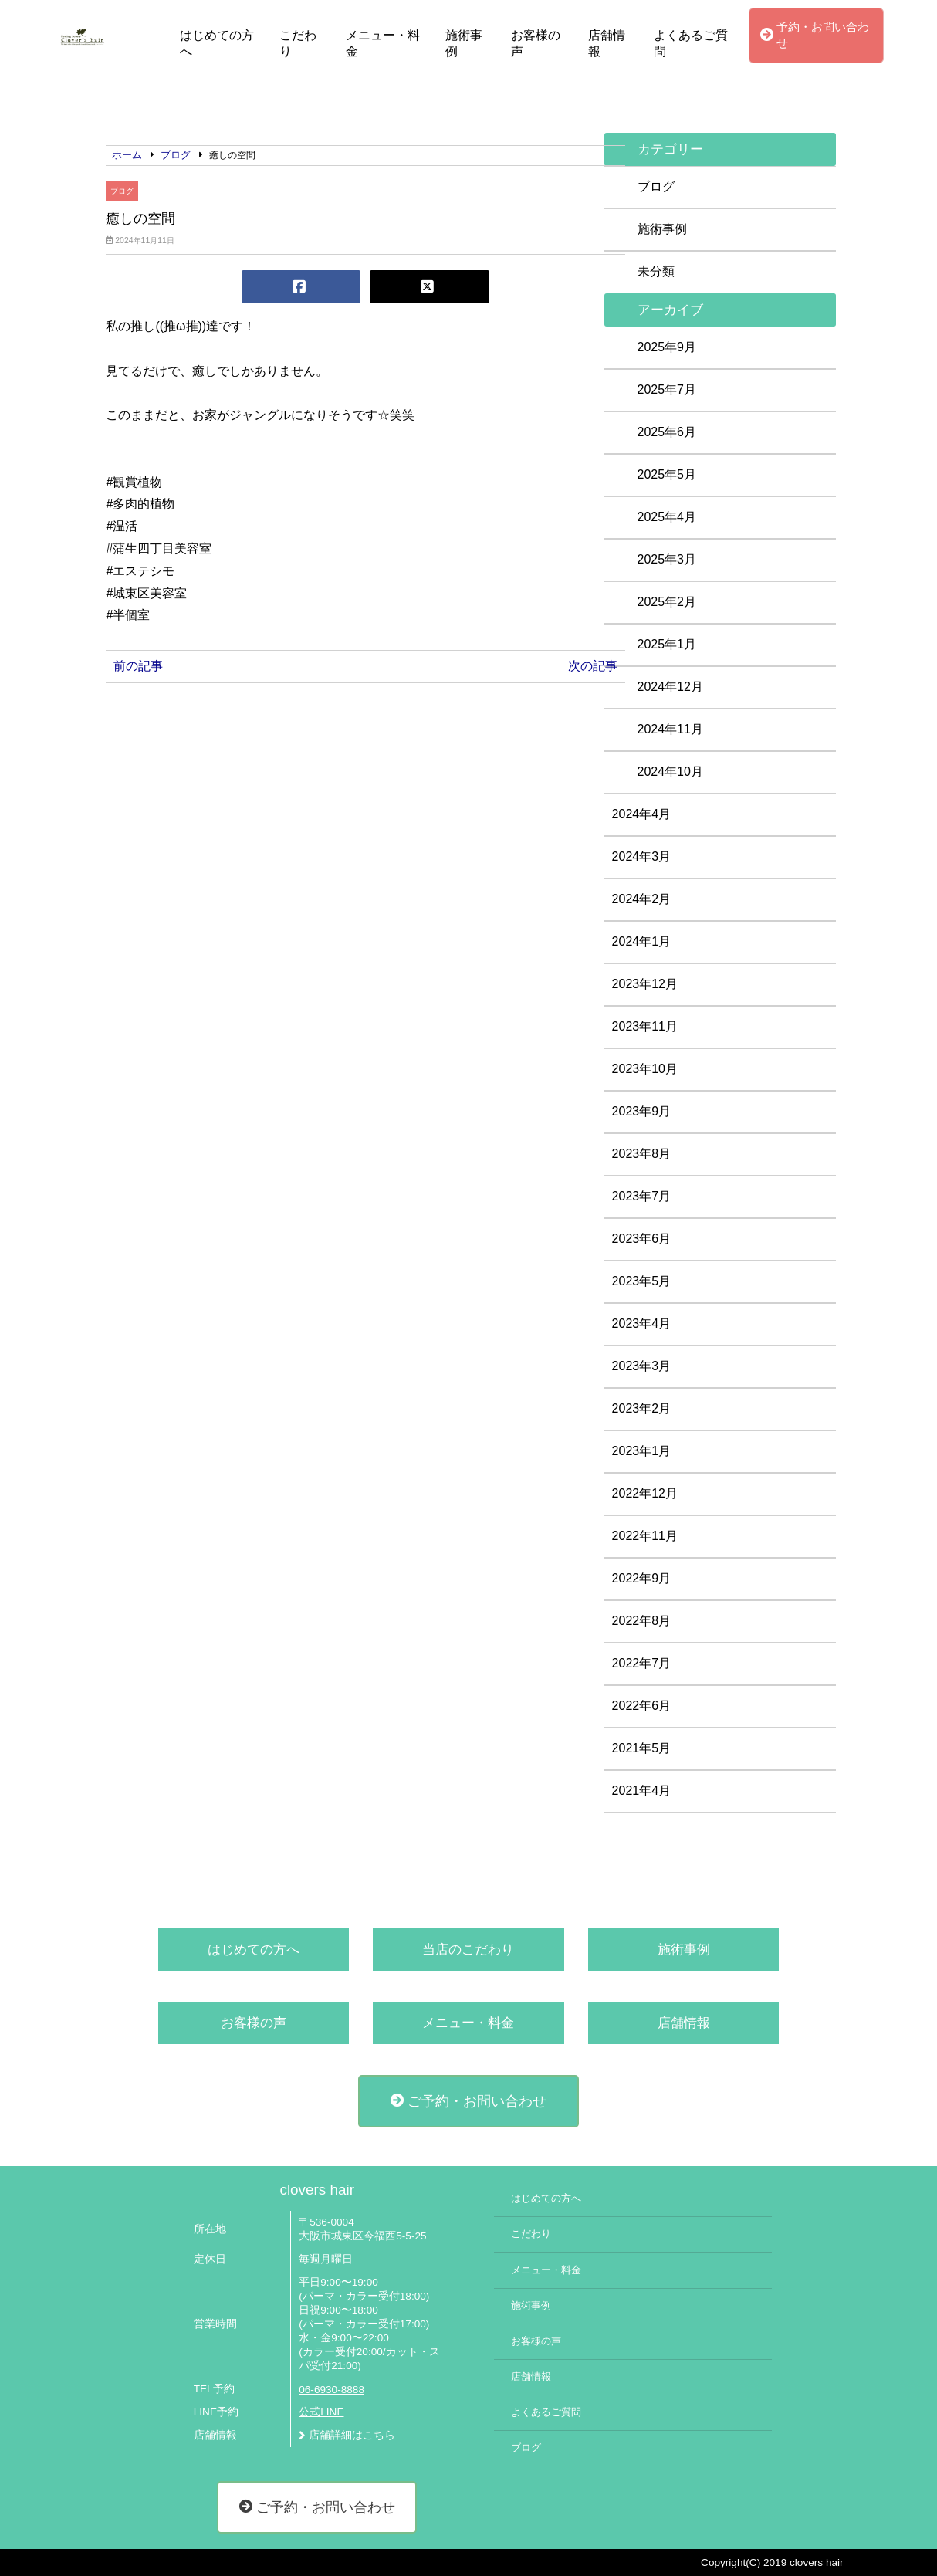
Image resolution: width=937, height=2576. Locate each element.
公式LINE (321, 2412)
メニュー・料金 (383, 43)
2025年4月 (667, 516)
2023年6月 (641, 1238)
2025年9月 (667, 347)
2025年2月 (667, 601)
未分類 (656, 271)
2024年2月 (641, 898)
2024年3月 (641, 856)
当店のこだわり (468, 1949)
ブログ (122, 191)
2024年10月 (670, 771)
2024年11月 (670, 729)
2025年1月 (667, 644)
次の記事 (592, 665)
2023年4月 (641, 1323)
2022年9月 (641, 1578)
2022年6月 (641, 1705)
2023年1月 (641, 1450)
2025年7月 (667, 389)
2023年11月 (645, 1026)
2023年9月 (641, 1111)
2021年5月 (641, 1748)
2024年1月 (641, 941)
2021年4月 (641, 1790)
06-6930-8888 (331, 2389)
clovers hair (317, 2190)
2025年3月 (667, 559)
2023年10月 (645, 1068)
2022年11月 (645, 1535)
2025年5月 (667, 474)
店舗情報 (606, 43)
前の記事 (138, 665)
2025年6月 (667, 431)
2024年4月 (641, 814)
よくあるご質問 (691, 43)
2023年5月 (641, 1281)
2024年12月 (670, 686)
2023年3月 (641, 1366)
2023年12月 (645, 983)
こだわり (297, 43)
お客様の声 (535, 43)
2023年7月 (641, 1196)
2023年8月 (641, 1153)
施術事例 (463, 43)
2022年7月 (641, 1663)
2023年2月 (641, 1408)
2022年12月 (645, 1493)
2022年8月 (641, 1620)
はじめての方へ (217, 43)
